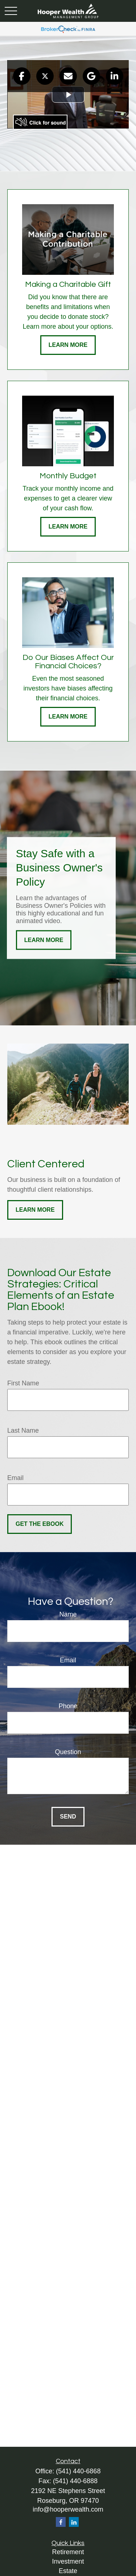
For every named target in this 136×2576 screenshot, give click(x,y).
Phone (67, 1706)
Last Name (23, 1430)
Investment (68, 2561)
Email (15, 1477)
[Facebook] (61, 2522)
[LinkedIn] (74, 2522)
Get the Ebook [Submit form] (39, 1524)
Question (68, 1752)
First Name (23, 1383)
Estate (68, 2571)
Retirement (68, 2552)
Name (68, 1614)
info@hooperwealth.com (68, 2509)
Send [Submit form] (68, 1816)
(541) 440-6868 (78, 2471)
